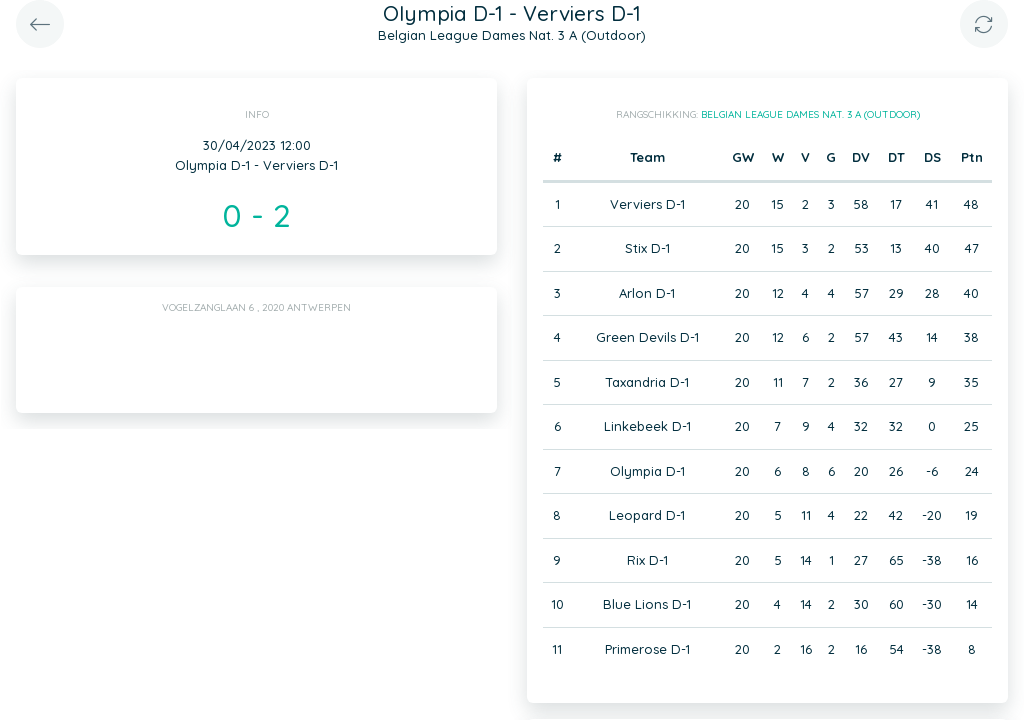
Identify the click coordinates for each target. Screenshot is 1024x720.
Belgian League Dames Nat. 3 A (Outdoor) (810, 114)
